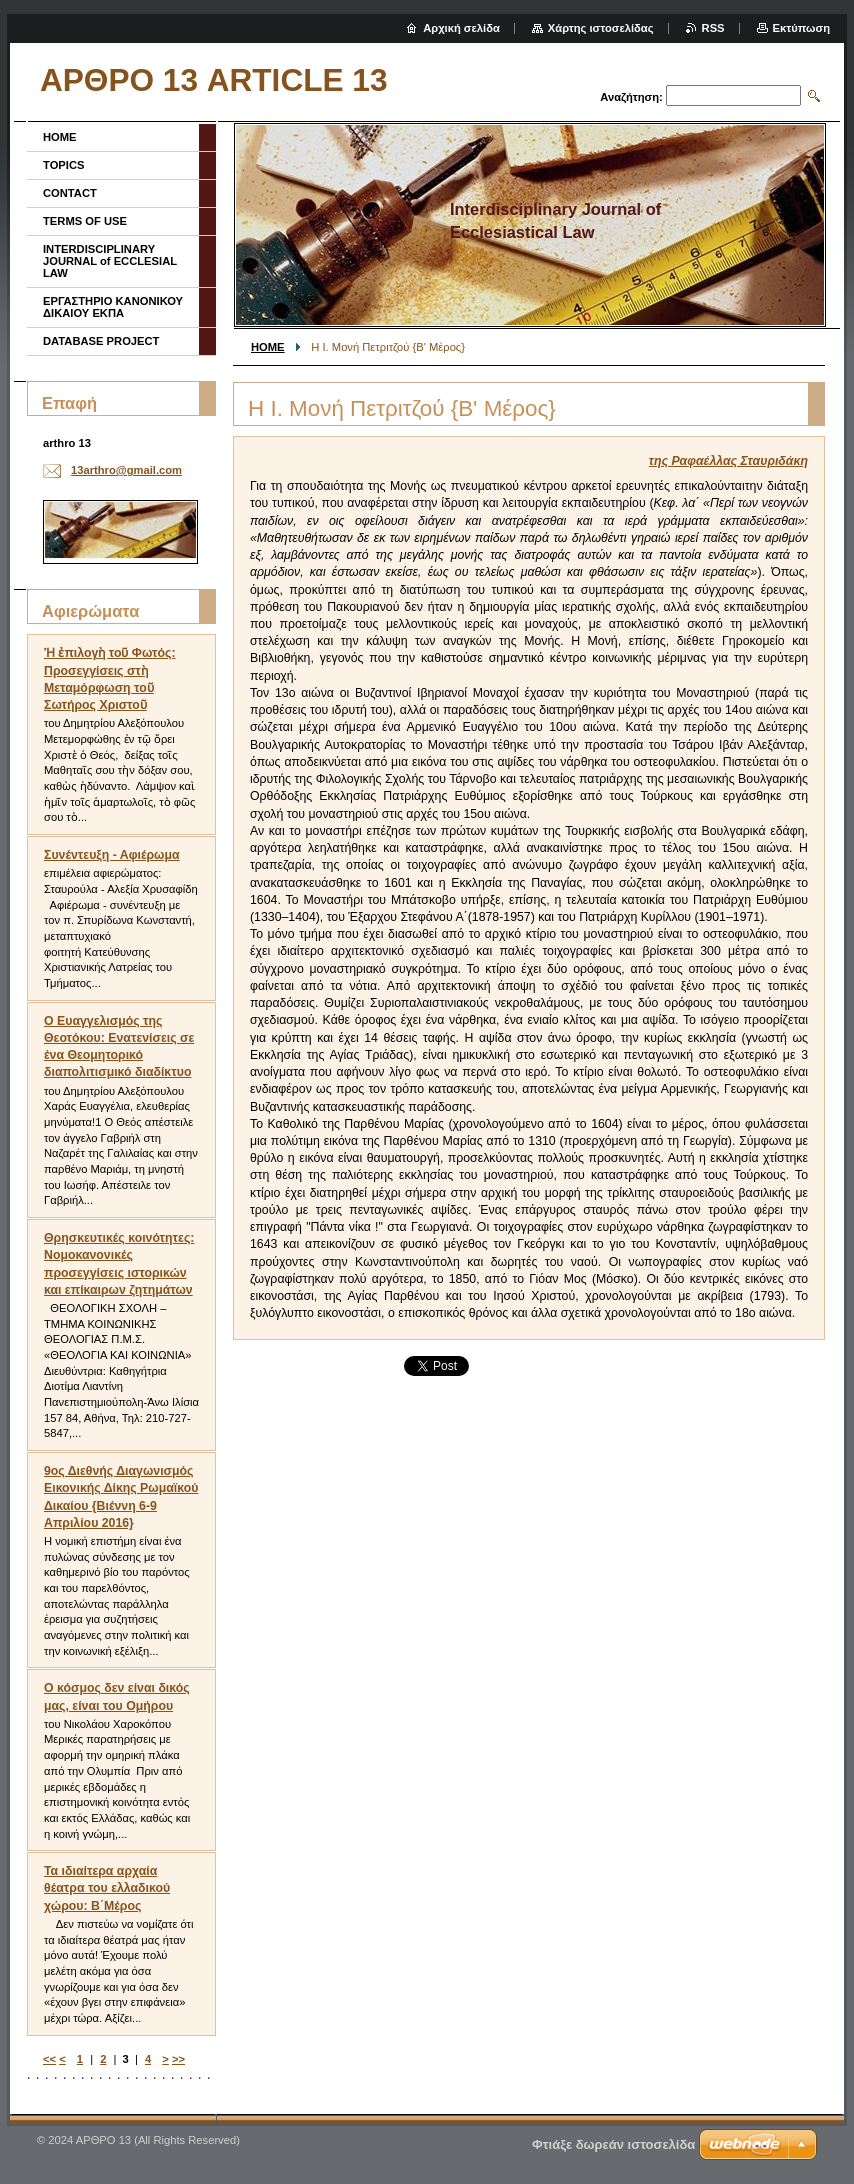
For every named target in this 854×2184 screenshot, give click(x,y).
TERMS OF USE (85, 221)
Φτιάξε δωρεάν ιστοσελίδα (613, 2144)
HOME (268, 347)
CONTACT (70, 193)
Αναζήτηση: (631, 97)
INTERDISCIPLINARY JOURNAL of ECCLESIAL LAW (110, 261)
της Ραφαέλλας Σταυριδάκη (728, 461)
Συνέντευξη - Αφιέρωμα (112, 855)
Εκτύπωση (801, 28)
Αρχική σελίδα (461, 28)
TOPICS (63, 165)
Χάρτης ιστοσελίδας (601, 28)
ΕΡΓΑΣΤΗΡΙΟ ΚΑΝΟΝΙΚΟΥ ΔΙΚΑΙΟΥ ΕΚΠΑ (113, 307)
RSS (713, 28)
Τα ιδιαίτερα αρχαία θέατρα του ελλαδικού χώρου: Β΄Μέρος (107, 1888)
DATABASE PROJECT (101, 341)
